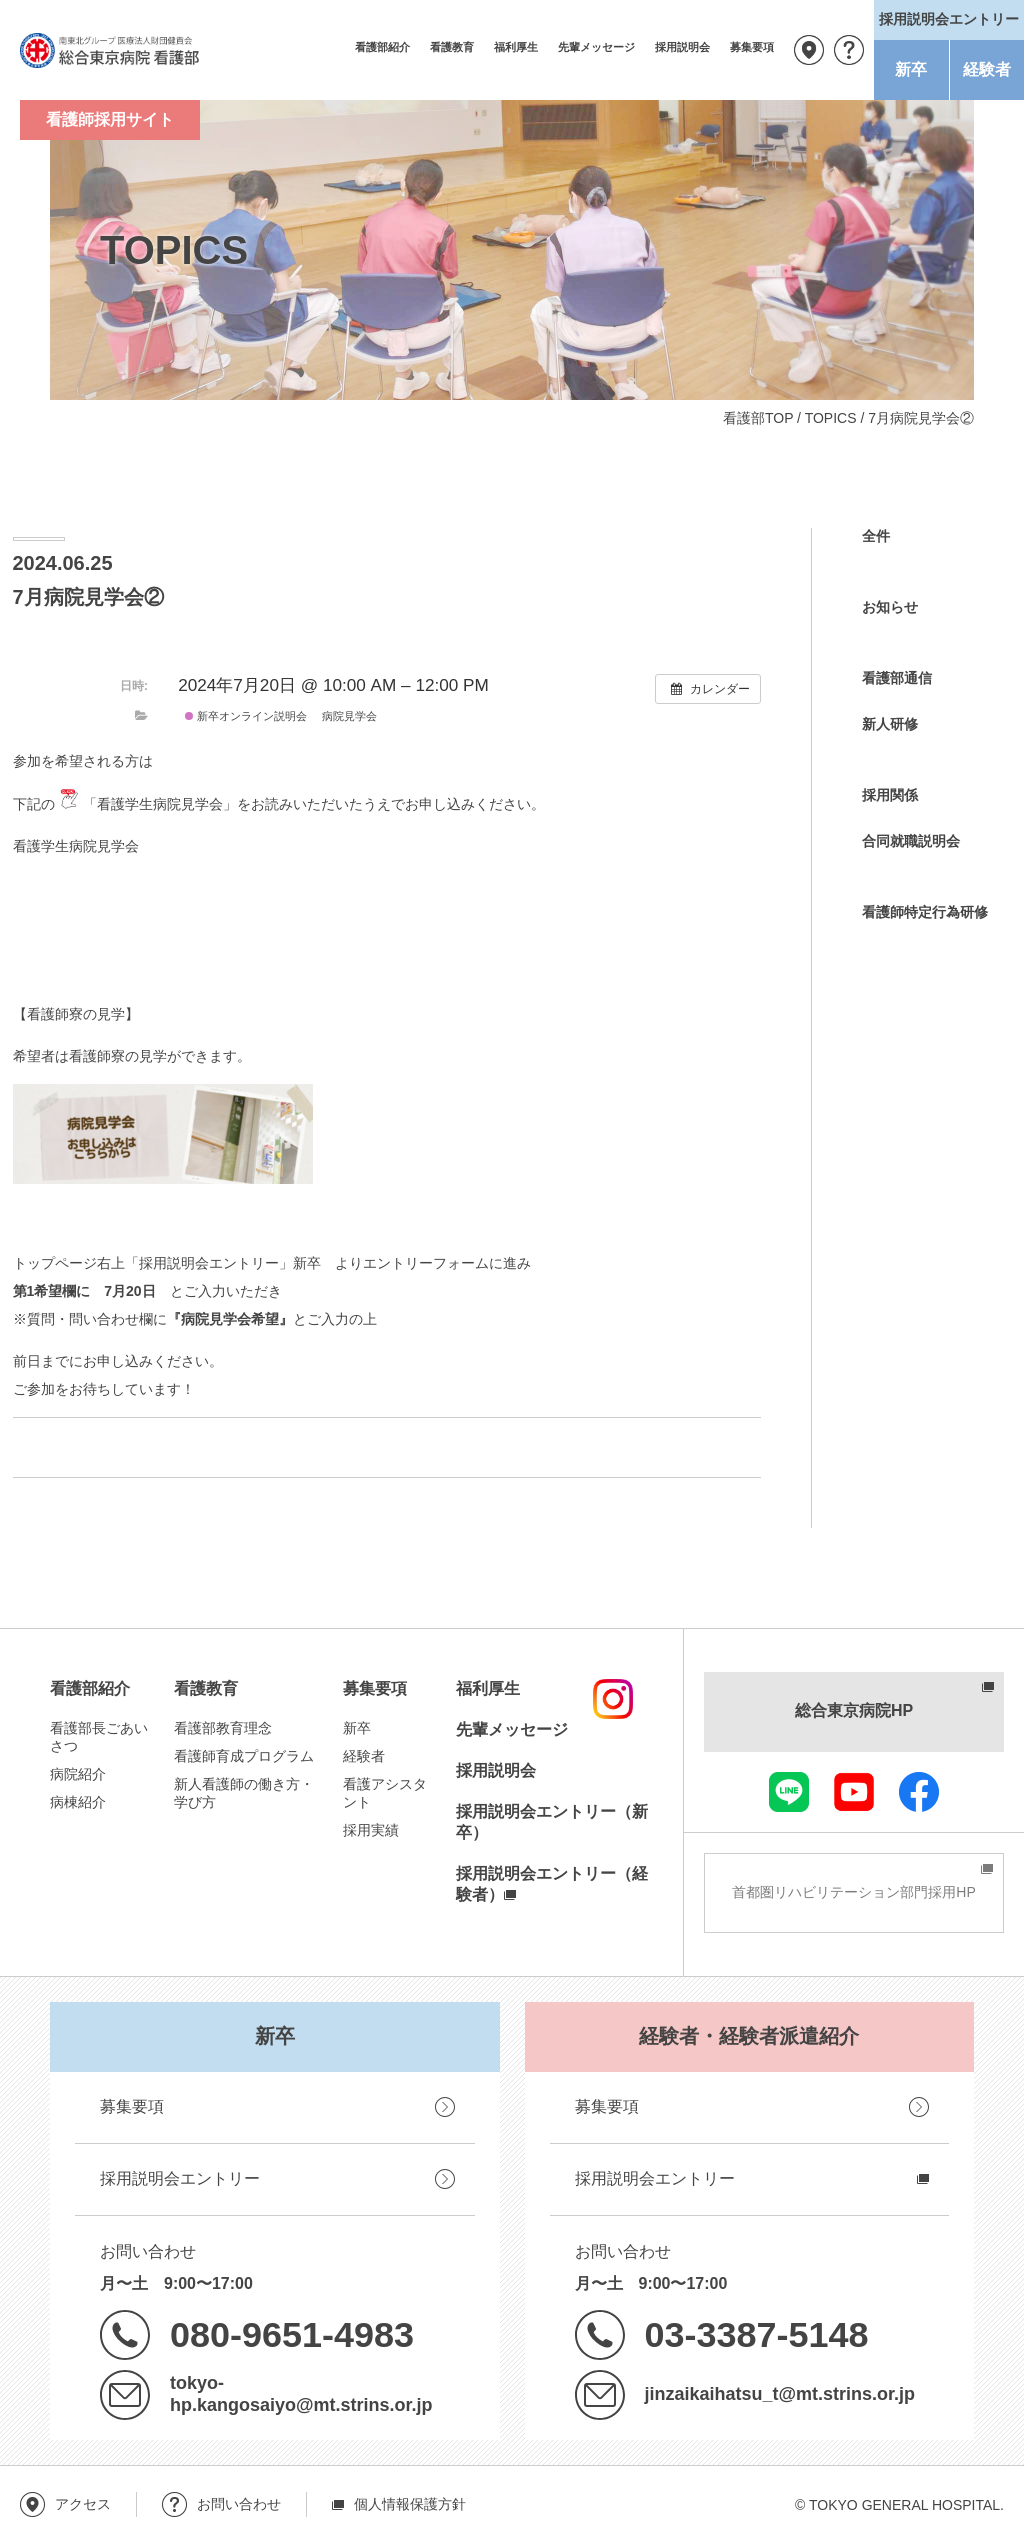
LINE (789, 1792)
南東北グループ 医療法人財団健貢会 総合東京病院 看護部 (110, 50)
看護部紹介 (382, 47)
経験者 (987, 69)
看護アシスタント (385, 1793)
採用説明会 (682, 47)
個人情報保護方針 (410, 2504)
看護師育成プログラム (244, 1756)
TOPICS (831, 418)
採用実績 (371, 1830)
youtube (854, 1792)
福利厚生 (516, 47)
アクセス (809, 50)
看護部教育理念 (223, 1728)
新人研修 (890, 724)
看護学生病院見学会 (76, 846)
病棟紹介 (78, 1802)
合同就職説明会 (911, 841)
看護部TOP (758, 418)
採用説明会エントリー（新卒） (552, 1822)
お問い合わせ (849, 50)
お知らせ (890, 607)
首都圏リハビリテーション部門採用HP (853, 1892)
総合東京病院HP (854, 1710)
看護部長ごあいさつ (99, 1737)
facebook (919, 1792)
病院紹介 (78, 1774)
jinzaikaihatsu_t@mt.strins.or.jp (780, 2394)
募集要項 (752, 47)
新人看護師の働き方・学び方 (244, 1793)
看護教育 (452, 47)
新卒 (911, 69)
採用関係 (890, 795)
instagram (613, 1699)
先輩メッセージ (596, 47)
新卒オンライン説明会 (246, 716)
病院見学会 (349, 716)
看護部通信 (897, 678)
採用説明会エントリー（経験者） (552, 1884)
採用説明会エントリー (180, 2178)
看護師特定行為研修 (925, 912)
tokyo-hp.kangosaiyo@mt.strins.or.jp (301, 2394)
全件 (876, 536)
